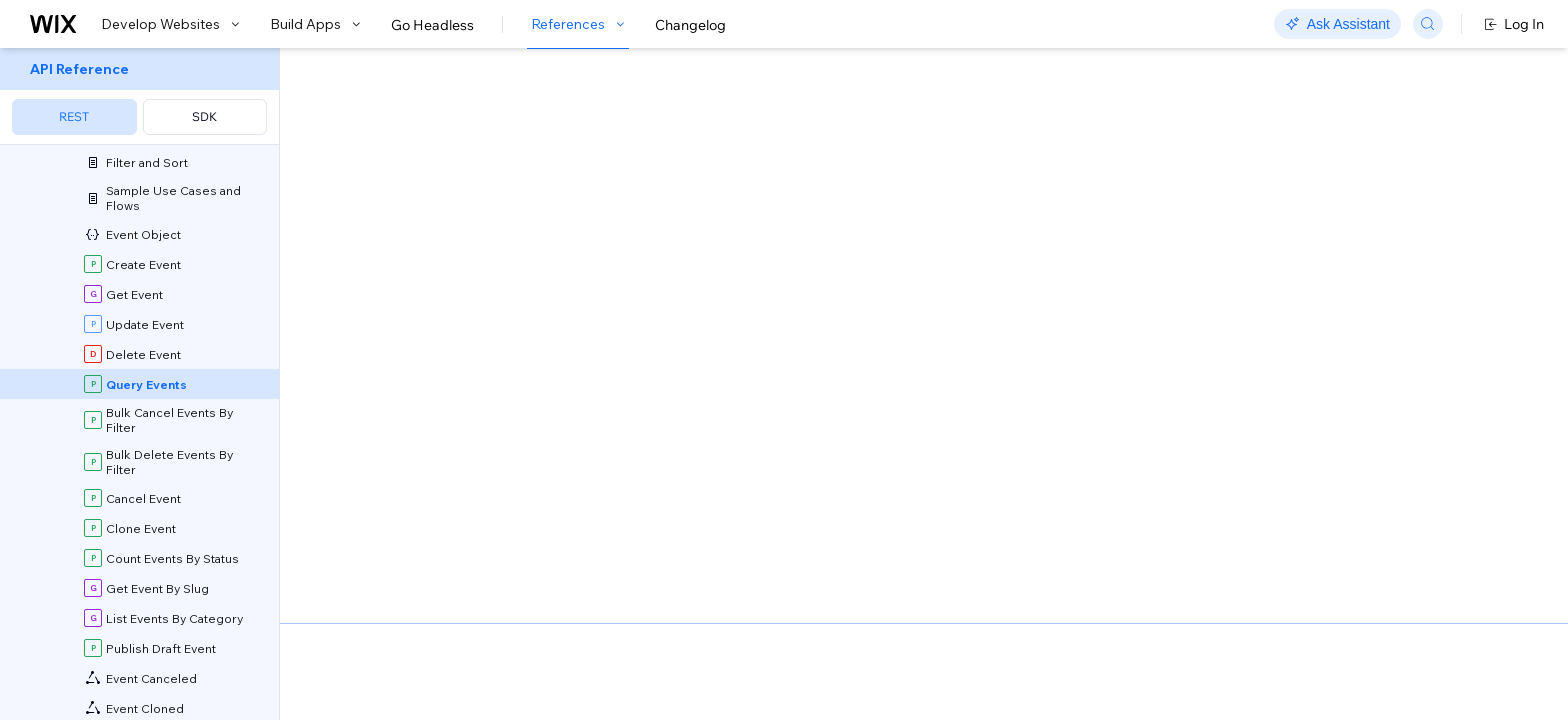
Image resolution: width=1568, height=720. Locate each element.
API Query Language (761, 510)
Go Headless (432, 25)
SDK (204, 116)
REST (74, 116)
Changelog (690, 25)
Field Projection (433, 531)
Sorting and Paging (908, 510)
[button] (405, 178)
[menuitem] (139, 96)
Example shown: (1106, 248)
